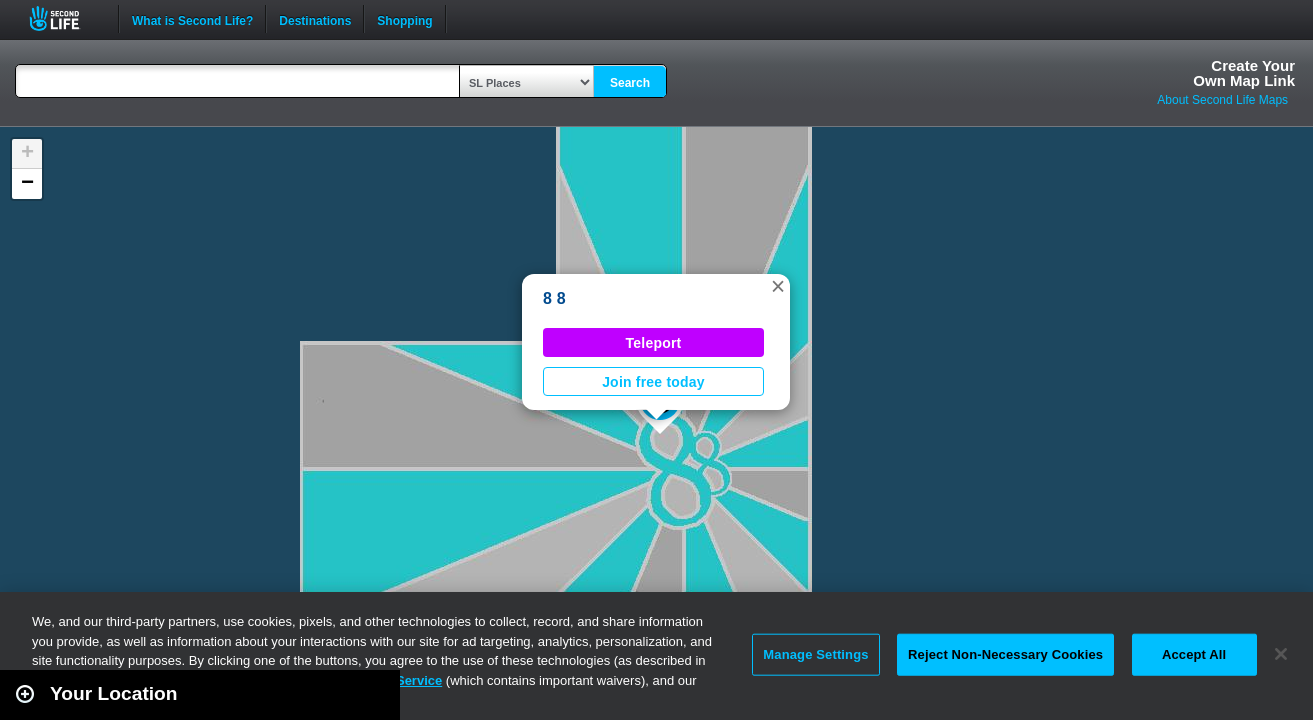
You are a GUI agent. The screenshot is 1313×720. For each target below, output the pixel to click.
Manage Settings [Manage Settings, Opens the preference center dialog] (815, 654)
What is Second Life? (192, 19)
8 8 (554, 298)
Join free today (653, 382)
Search (630, 83)
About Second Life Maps (1222, 100)
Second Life (65, 18)
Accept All (1194, 654)
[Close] (1281, 654)
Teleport (654, 343)
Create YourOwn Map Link (1244, 73)
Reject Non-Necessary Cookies (1005, 654)
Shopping (404, 19)
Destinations (315, 19)
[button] (778, 286)
